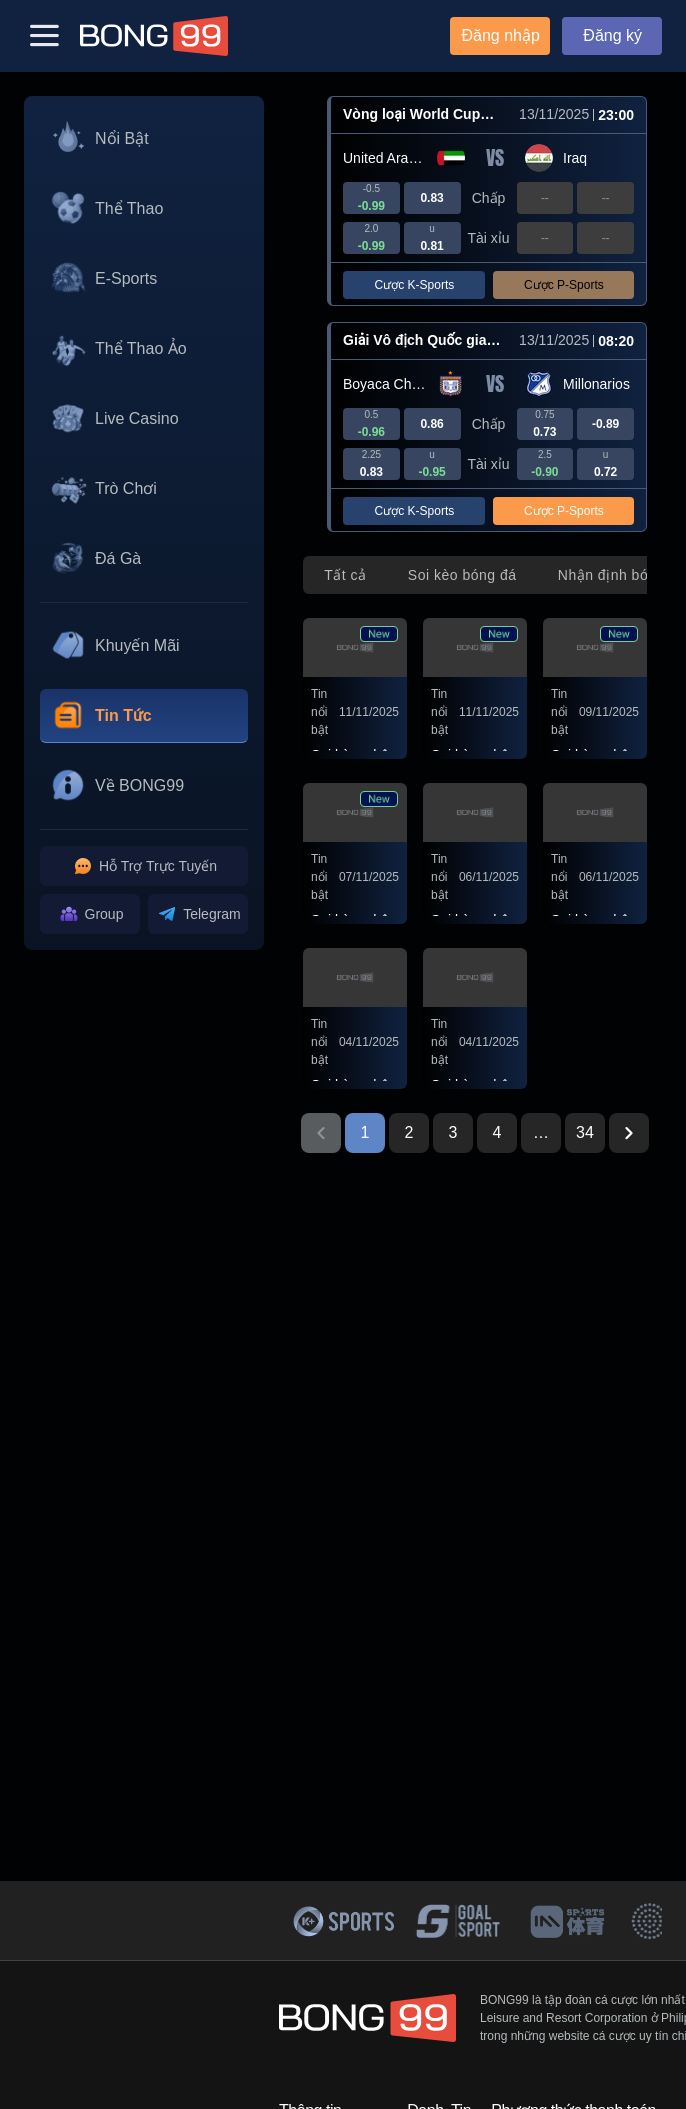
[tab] (345, 575)
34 (585, 1132)
